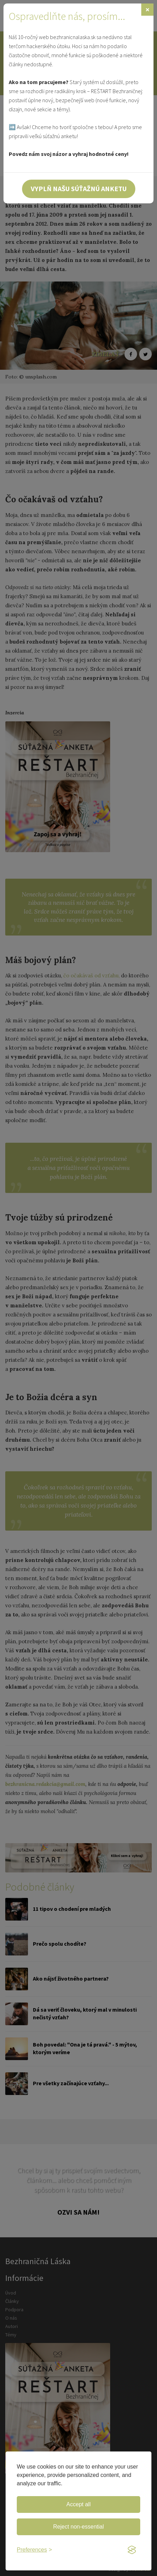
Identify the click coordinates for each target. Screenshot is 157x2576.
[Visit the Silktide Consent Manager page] (131, 2550)
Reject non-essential (78, 2527)
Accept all (78, 2504)
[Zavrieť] (147, 9)
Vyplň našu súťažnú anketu (79, 188)
